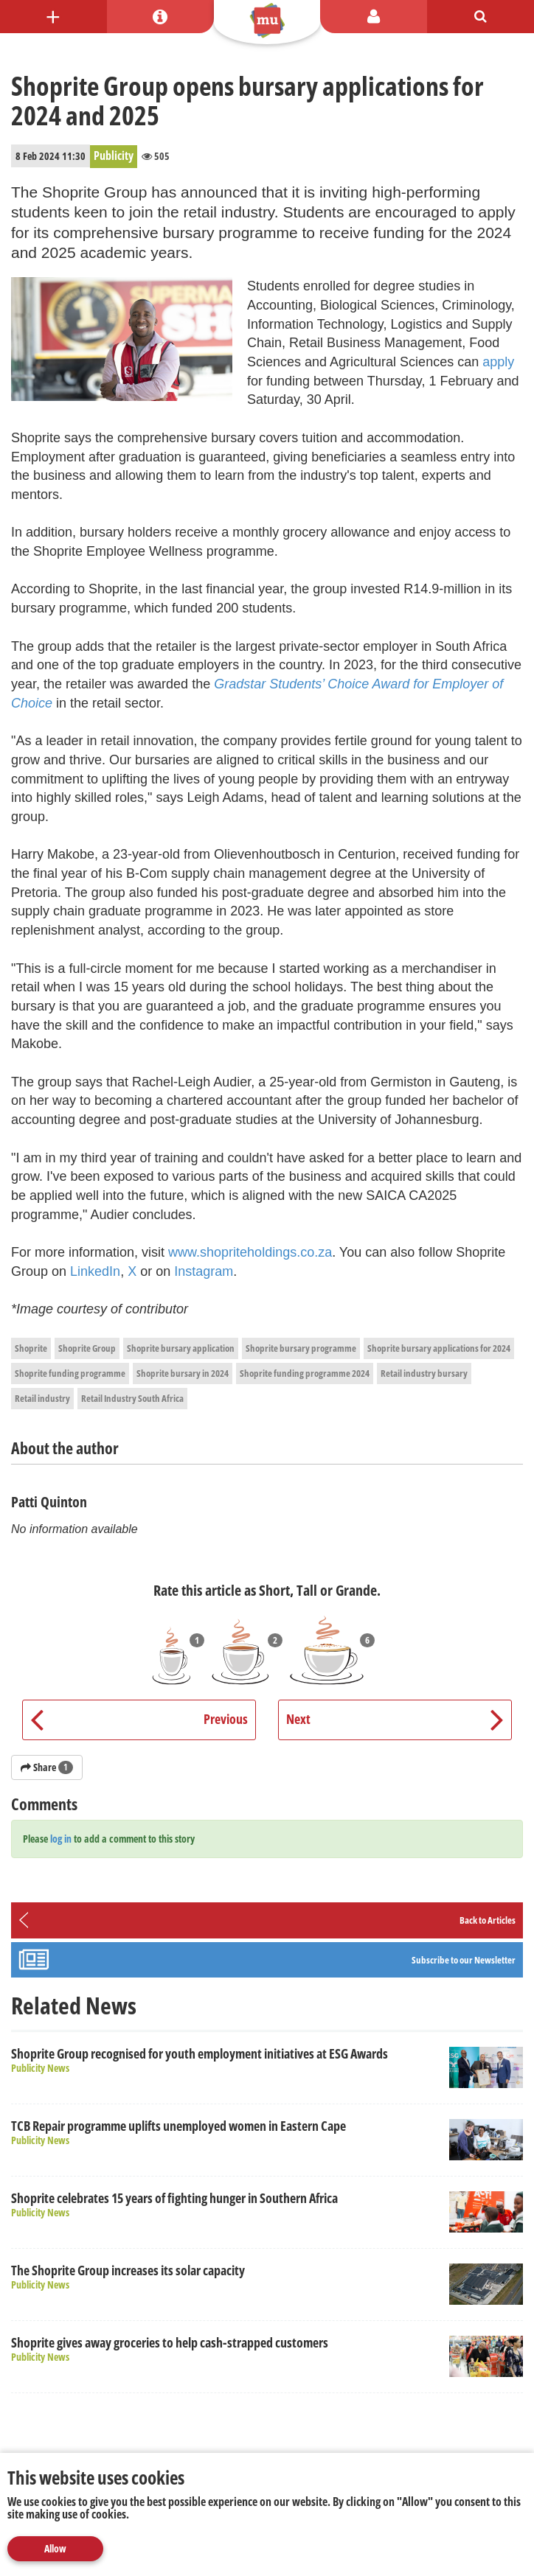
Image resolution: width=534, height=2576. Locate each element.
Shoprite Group (87, 1348)
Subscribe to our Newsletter (464, 1959)
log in (61, 1839)
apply (498, 362)
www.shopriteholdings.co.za (250, 1252)
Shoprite (31, 1348)
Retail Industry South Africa (132, 1398)
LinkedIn (95, 1271)
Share (47, 1767)
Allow (55, 2548)
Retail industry (42, 1398)
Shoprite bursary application (181, 1348)
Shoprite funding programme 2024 (305, 1373)
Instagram (203, 1271)
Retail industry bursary (424, 1373)
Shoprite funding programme (70, 1373)
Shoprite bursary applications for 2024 (438, 1348)
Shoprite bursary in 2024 (182, 1373)
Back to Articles (488, 1920)
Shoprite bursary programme (301, 1348)
